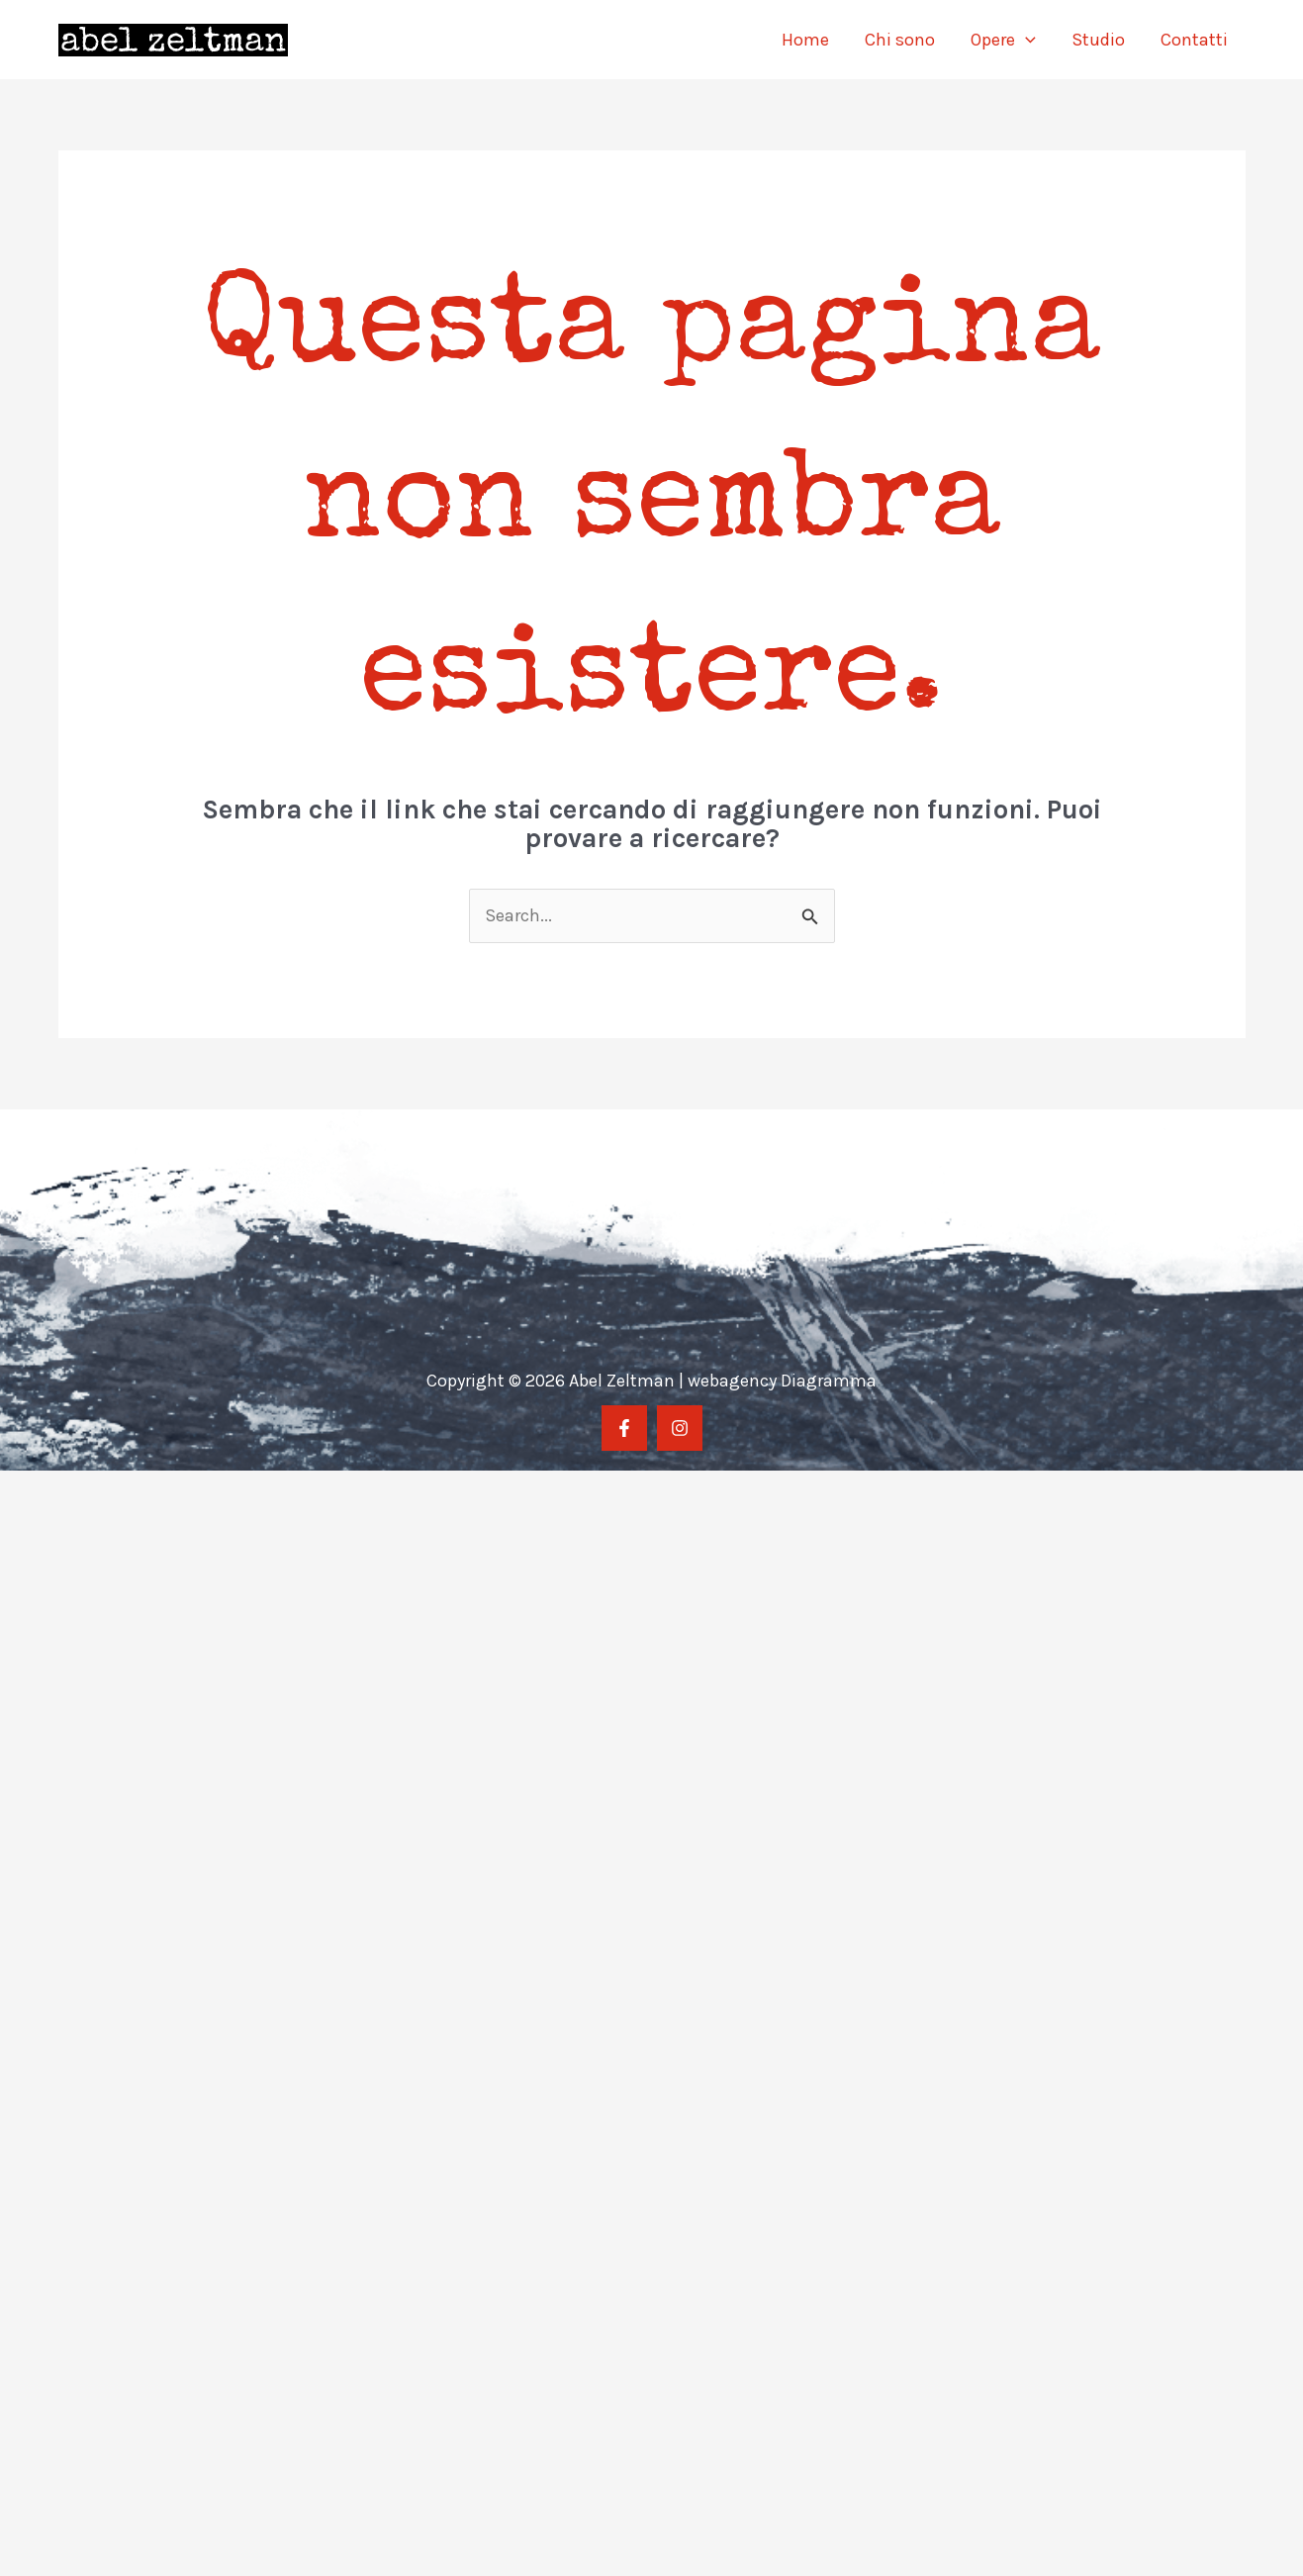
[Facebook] (624, 1428)
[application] (1025, 39)
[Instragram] (679, 1428)
